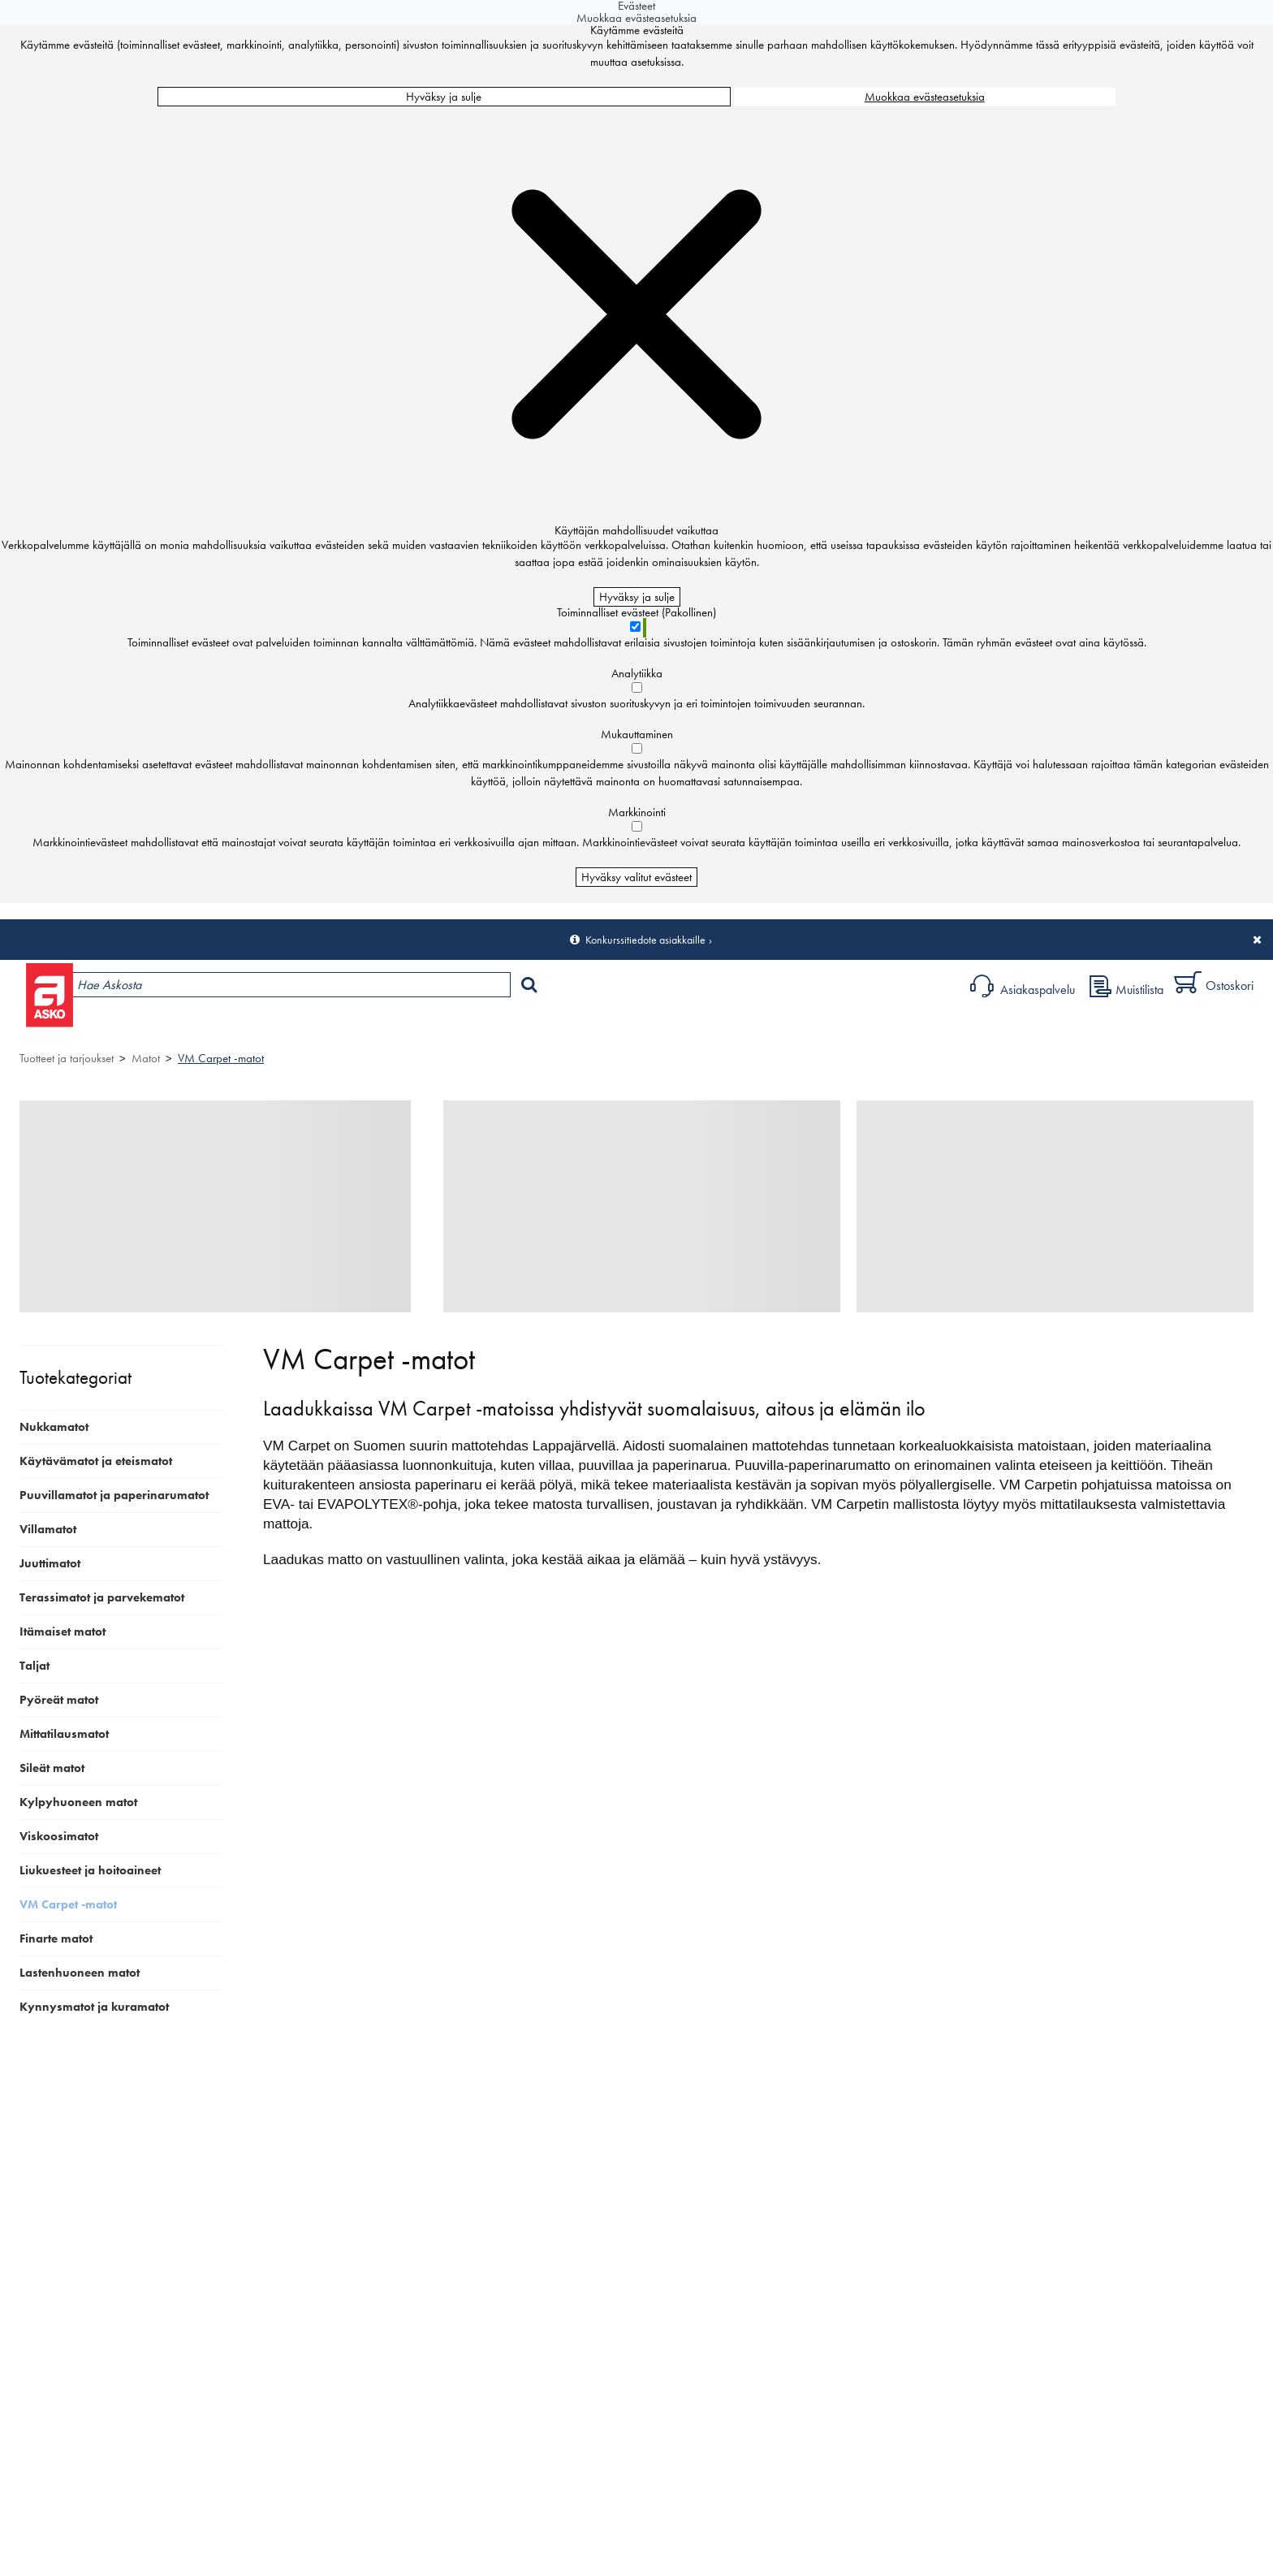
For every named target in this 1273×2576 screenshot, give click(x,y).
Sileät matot (51, 1768)
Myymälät (280, 1026)
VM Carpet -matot (221, 1058)
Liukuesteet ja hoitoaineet (90, 1870)
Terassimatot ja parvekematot (101, 1597)
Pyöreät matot (58, 1700)
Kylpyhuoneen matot (78, 1802)
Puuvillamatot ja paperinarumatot (114, 1495)
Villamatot (47, 1529)
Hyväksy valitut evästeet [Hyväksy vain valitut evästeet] (636, 877)
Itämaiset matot (62, 1631)
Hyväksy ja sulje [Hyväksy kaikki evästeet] (443, 97)
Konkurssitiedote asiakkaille (645, 939)
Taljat (34, 1666)
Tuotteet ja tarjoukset (160, 1026)
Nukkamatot (53, 1427)
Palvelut (365, 1026)
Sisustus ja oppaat (460, 1026)
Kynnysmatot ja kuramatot (94, 2007)
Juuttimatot (49, 1563)
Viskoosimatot (58, 1836)
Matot (146, 1058)
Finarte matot (56, 1938)
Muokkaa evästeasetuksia (925, 97)
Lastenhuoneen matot (79, 1972)
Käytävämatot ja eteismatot (95, 1461)
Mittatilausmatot (64, 1734)
